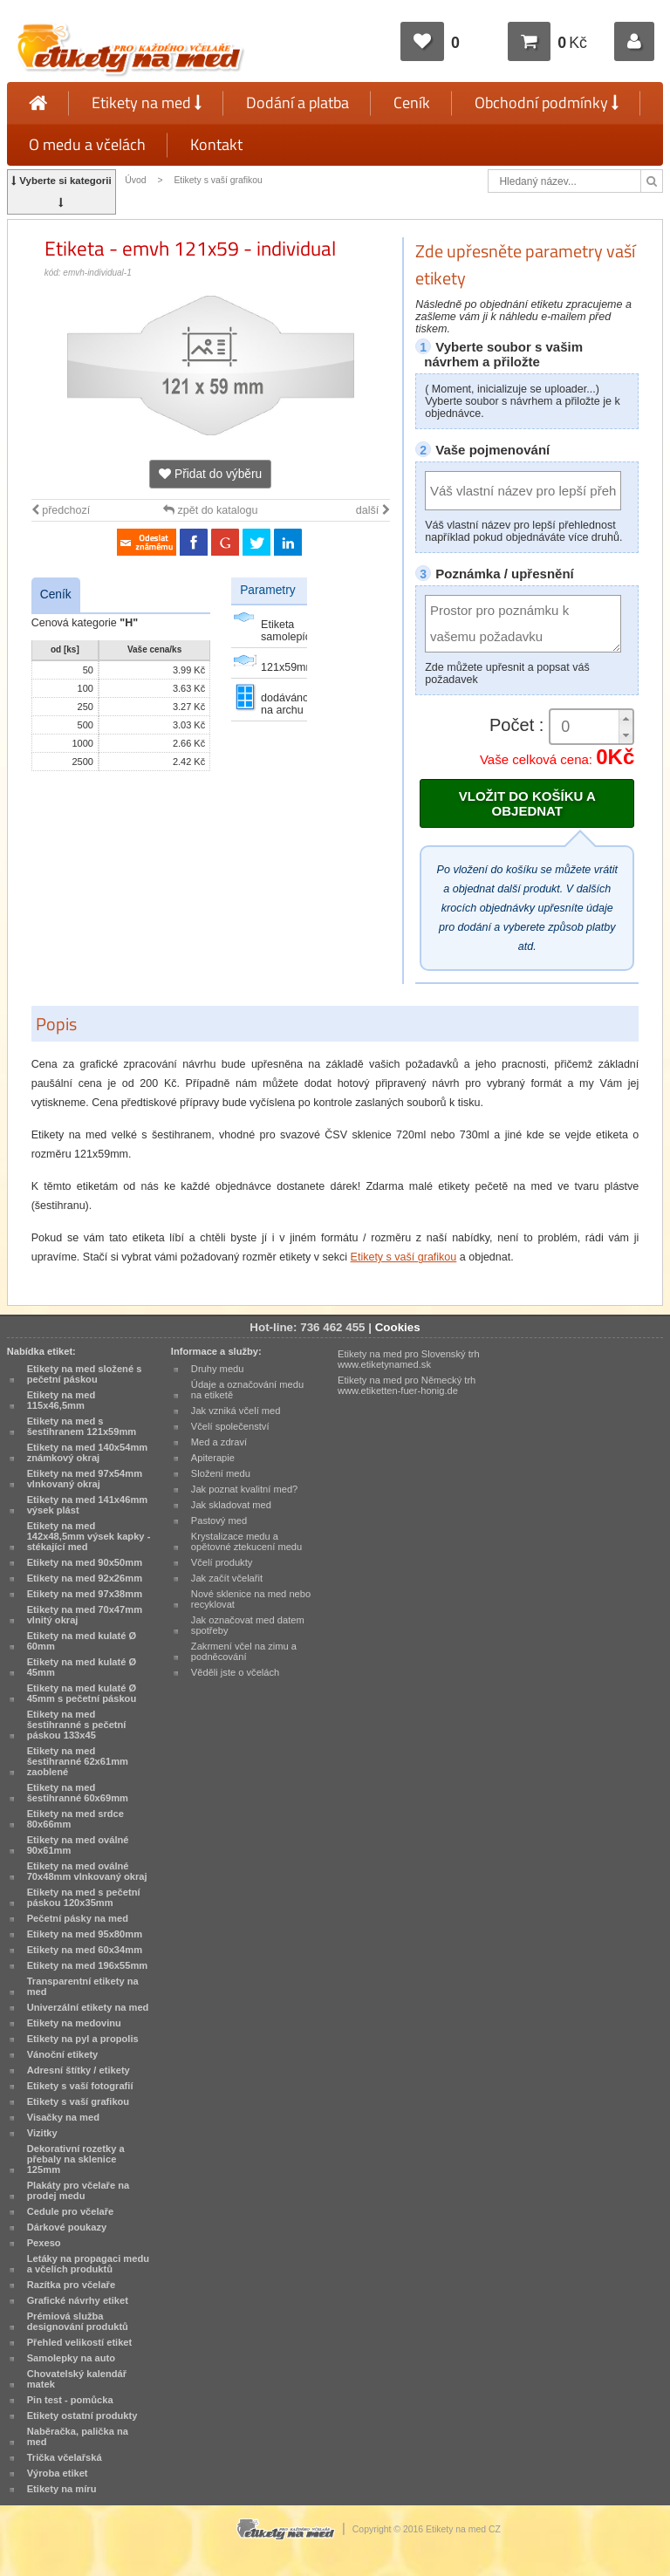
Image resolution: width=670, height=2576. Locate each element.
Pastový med (219, 1520)
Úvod (135, 180)
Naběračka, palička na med (77, 2436)
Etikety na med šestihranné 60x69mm (77, 1792)
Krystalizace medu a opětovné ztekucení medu (246, 1541)
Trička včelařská (64, 2457)
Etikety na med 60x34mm (84, 1949)
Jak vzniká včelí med (236, 1410)
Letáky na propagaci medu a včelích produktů (88, 2263)
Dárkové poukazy (67, 2227)
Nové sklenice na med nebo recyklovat (251, 1599)
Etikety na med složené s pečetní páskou (84, 1373)
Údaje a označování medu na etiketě (247, 1389)
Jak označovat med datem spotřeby (247, 1625)
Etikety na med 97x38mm (84, 1594)
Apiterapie (213, 1457)
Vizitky (42, 2133)
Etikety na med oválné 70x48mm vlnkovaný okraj (87, 1871)
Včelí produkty (222, 1562)
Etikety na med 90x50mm (84, 1562)
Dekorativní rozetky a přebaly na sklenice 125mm (76, 2159)
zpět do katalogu (210, 510)
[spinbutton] (591, 727)
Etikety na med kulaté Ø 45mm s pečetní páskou (82, 1693)
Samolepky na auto (71, 2358)
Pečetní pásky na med (77, 1918)
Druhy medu (217, 1368)
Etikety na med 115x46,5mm (61, 1400)
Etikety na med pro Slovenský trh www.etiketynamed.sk (409, 1359)
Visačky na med (63, 2117)
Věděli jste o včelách (235, 1672)
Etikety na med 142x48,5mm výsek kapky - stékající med (89, 1536)
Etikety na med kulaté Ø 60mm (82, 1640)
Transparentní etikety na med (83, 1986)
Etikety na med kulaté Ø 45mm (82, 1667)
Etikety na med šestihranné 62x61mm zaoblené (77, 1761)
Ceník (411, 102)
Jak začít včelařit (227, 1578)
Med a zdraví (219, 1442)
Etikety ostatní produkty (82, 2415)
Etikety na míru (62, 2489)
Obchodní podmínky (547, 102)
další (373, 510)
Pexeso (44, 2243)
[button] (625, 718)
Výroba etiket (57, 2473)
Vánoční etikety (63, 2054)
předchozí (60, 510)
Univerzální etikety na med (88, 2007)
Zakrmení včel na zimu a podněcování (244, 1651)
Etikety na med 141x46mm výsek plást (87, 1504)
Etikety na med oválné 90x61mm (78, 1845)
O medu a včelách (87, 144)
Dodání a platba (297, 102)
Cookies (397, 1327)
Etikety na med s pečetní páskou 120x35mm (83, 1897)
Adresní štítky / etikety (78, 2070)
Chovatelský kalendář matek (76, 2378)
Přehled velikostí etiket (80, 2342)
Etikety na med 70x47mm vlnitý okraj (84, 1614)
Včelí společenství (230, 1426)
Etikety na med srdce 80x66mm (75, 1818)
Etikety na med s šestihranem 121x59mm (82, 1426)
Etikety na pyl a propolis (83, 2038)
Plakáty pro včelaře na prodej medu (78, 2190)
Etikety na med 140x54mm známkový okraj (87, 1452)
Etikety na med (147, 102)
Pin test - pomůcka (70, 2400)
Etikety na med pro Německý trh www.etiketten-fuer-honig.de (406, 1385)
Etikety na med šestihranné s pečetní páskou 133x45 (76, 1724)
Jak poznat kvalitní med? (244, 1489)
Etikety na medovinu (74, 2023)
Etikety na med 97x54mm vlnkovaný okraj (84, 1478)
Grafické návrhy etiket (77, 2300)
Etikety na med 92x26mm (84, 1578)
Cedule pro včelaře (70, 2211)
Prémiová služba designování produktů (77, 2321)
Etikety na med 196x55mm (87, 1965)
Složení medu (220, 1473)
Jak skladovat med (231, 1505)
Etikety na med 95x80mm (84, 1934)
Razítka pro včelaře (71, 2284)
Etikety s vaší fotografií (80, 2086)
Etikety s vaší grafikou (218, 180)
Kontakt (216, 144)
